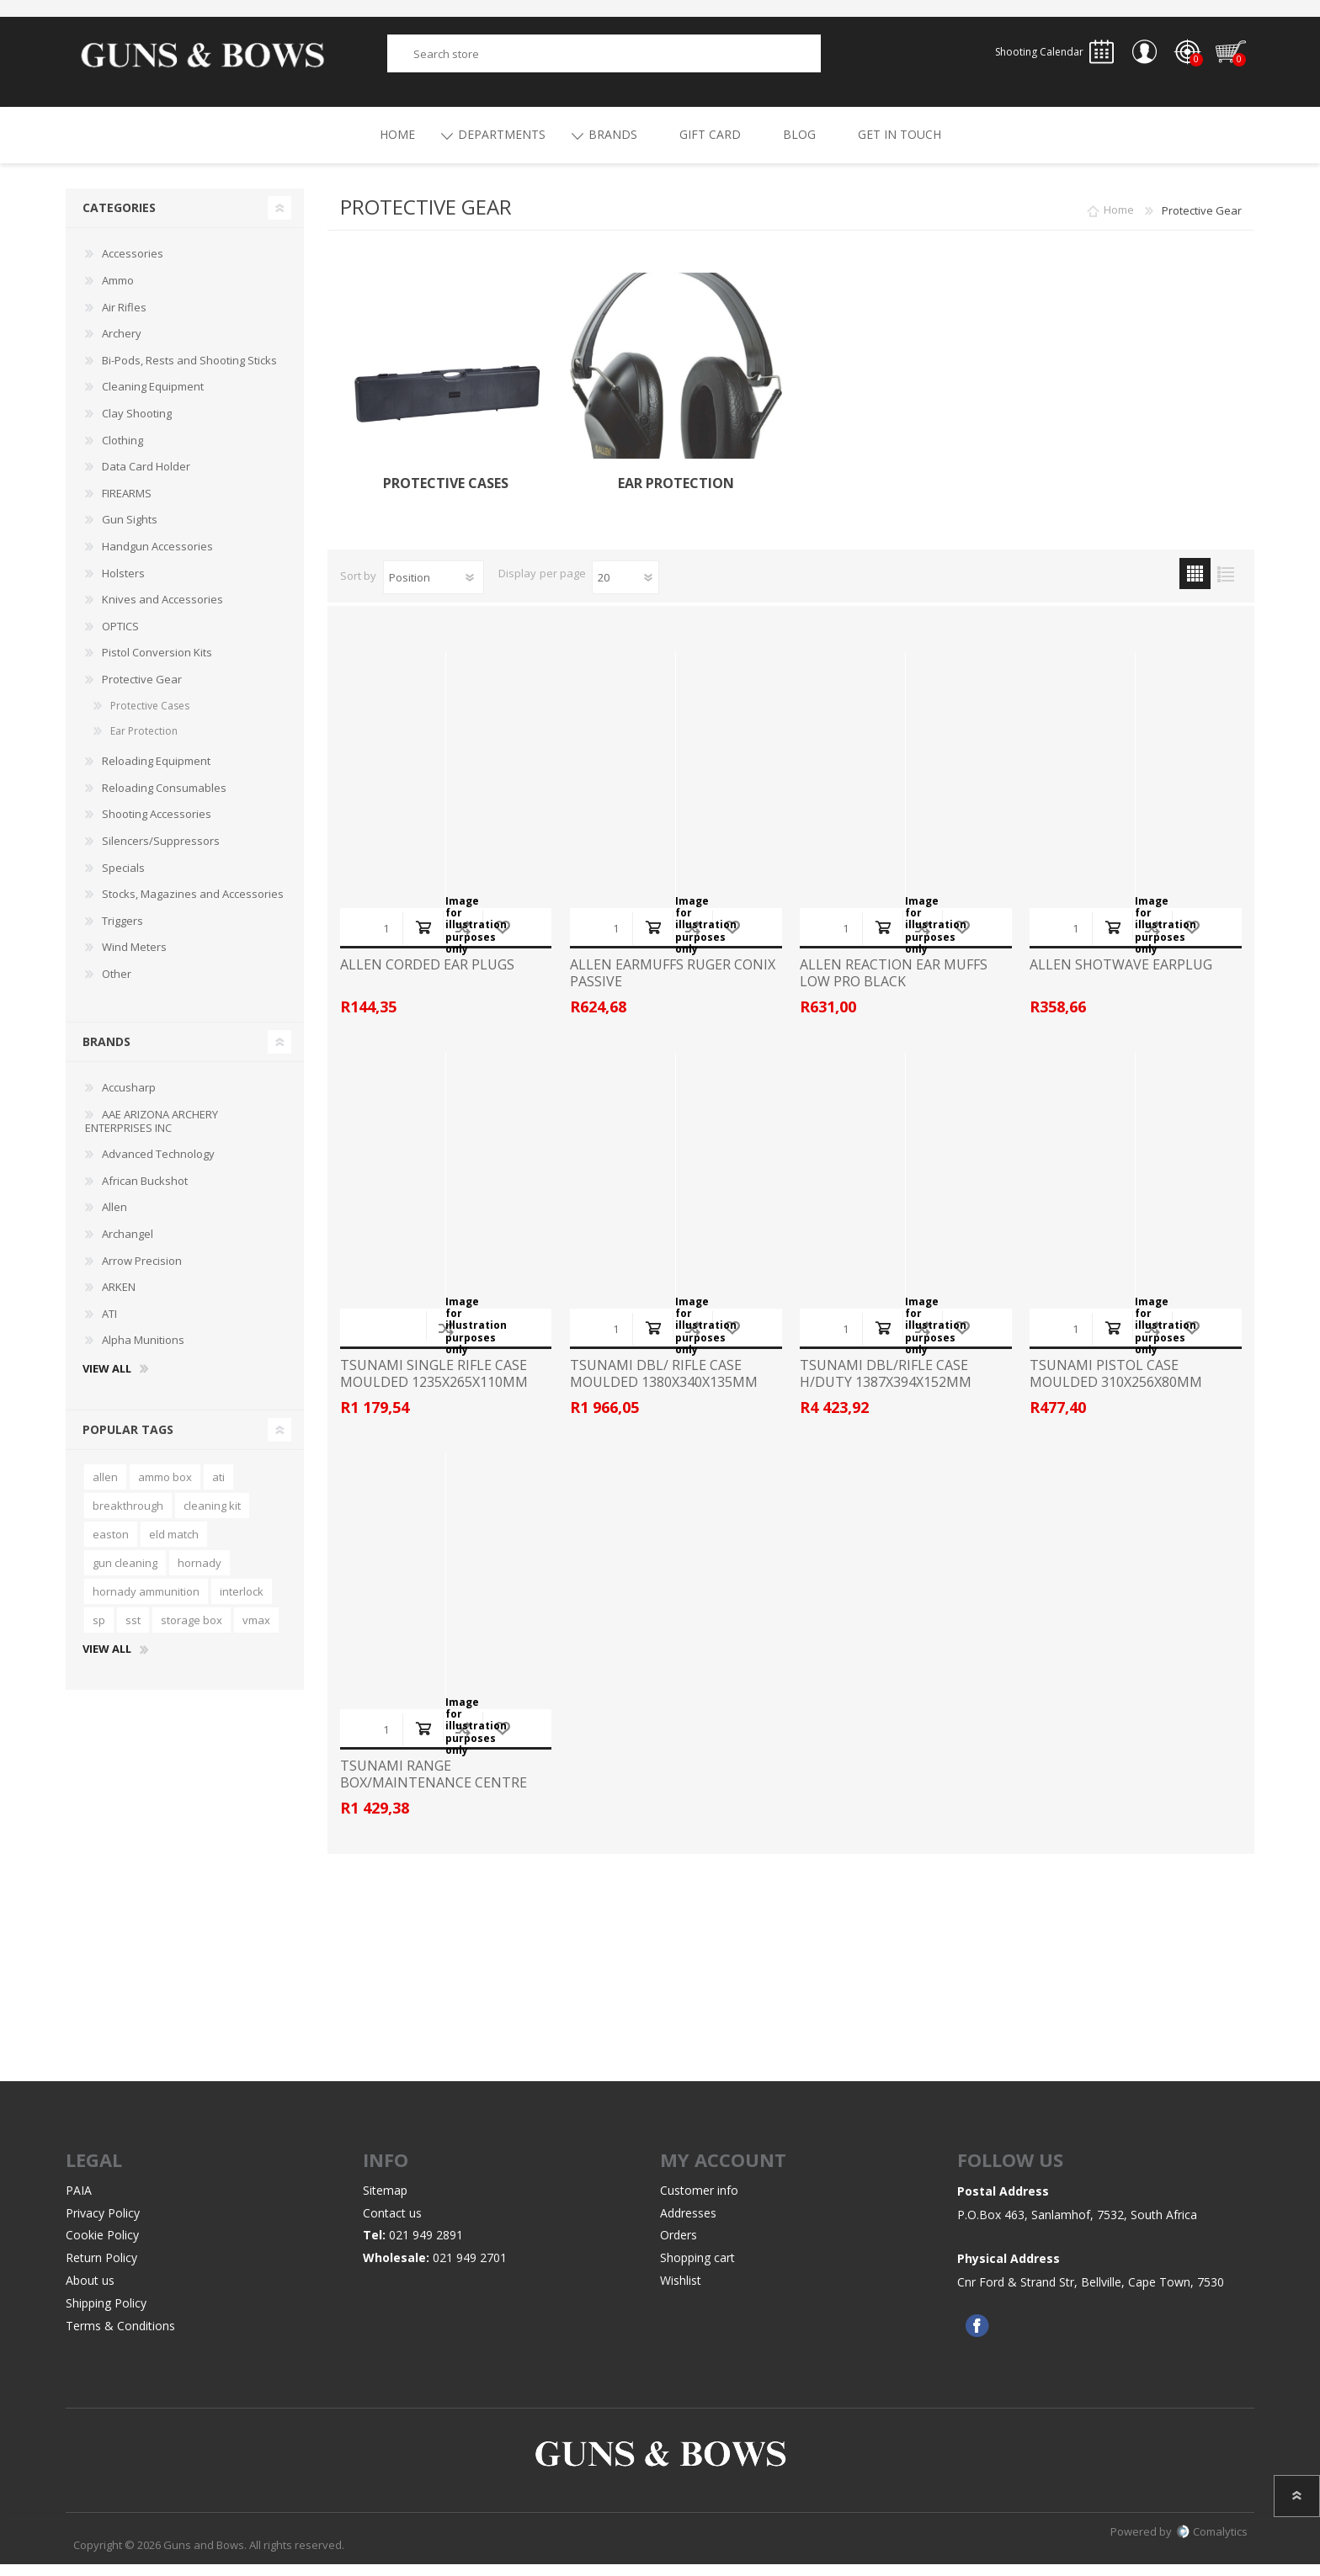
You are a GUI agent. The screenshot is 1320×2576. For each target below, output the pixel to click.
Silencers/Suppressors (161, 852)
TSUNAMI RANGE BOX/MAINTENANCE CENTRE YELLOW (433, 1794)
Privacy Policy (103, 2225)
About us (90, 2292)
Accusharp (129, 1099)
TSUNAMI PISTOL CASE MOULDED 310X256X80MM (1116, 1385)
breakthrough (128, 1517)
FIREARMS (127, 505)
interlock (241, 1603)
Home (1119, 222)
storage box (191, 1631)
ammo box (165, 1488)
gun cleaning (125, 1574)
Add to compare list (462, 939)
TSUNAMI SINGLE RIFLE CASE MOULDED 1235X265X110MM (434, 1385)
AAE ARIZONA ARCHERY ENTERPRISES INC (151, 1132)
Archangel (127, 1245)
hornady (199, 1574)
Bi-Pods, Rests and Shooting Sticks (189, 372)
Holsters (123, 584)
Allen (114, 1218)
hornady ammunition (146, 1603)
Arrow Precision (142, 1272)
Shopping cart (1223, 58)
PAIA (79, 2202)
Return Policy (101, 2269)
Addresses (688, 2225)
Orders (678, 2247)
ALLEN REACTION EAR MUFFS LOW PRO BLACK (893, 985)
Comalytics (1212, 2543)
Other (116, 985)
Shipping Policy (106, 2315)
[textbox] (604, 59)
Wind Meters (134, 958)
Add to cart (423, 939)
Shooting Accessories (156, 825)
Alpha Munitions (143, 1351)
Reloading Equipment (156, 772)
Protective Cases (445, 495)
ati (218, 1488)
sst (133, 1631)
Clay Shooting (137, 425)
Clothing (122, 451)
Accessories (132, 265)
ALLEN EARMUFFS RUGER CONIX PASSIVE (672, 985)
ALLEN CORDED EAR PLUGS (427, 977)
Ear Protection (676, 495)
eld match (174, 1546)
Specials (123, 879)
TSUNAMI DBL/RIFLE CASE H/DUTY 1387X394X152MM (885, 1385)
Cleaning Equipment (153, 398)
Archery (121, 345)
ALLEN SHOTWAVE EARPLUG (1121, 977)
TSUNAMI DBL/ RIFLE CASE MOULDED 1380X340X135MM (664, 1385)
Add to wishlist (502, 939)
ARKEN (119, 1298)
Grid (1195, 585)
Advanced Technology (158, 1165)
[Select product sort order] (433, 589)
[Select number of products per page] (625, 589)
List (1226, 585)
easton (111, 1546)
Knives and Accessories (162, 611)
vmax (256, 1631)
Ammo (118, 292)
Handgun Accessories (157, 558)
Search (840, 59)
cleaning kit (212, 1517)
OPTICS (120, 637)
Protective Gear (142, 690)
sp (99, 1631)
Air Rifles (124, 319)
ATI (109, 1325)
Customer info (699, 2202)
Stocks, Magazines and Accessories (193, 905)
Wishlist (680, 2292)
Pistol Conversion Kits (157, 664)
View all (106, 1381)
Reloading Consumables (164, 799)
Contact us (392, 2225)
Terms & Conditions (120, 2337)
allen (105, 1488)
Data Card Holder (146, 478)
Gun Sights (129, 531)
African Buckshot (145, 1192)
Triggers (122, 932)
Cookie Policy (102, 2247)
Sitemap (385, 2202)
